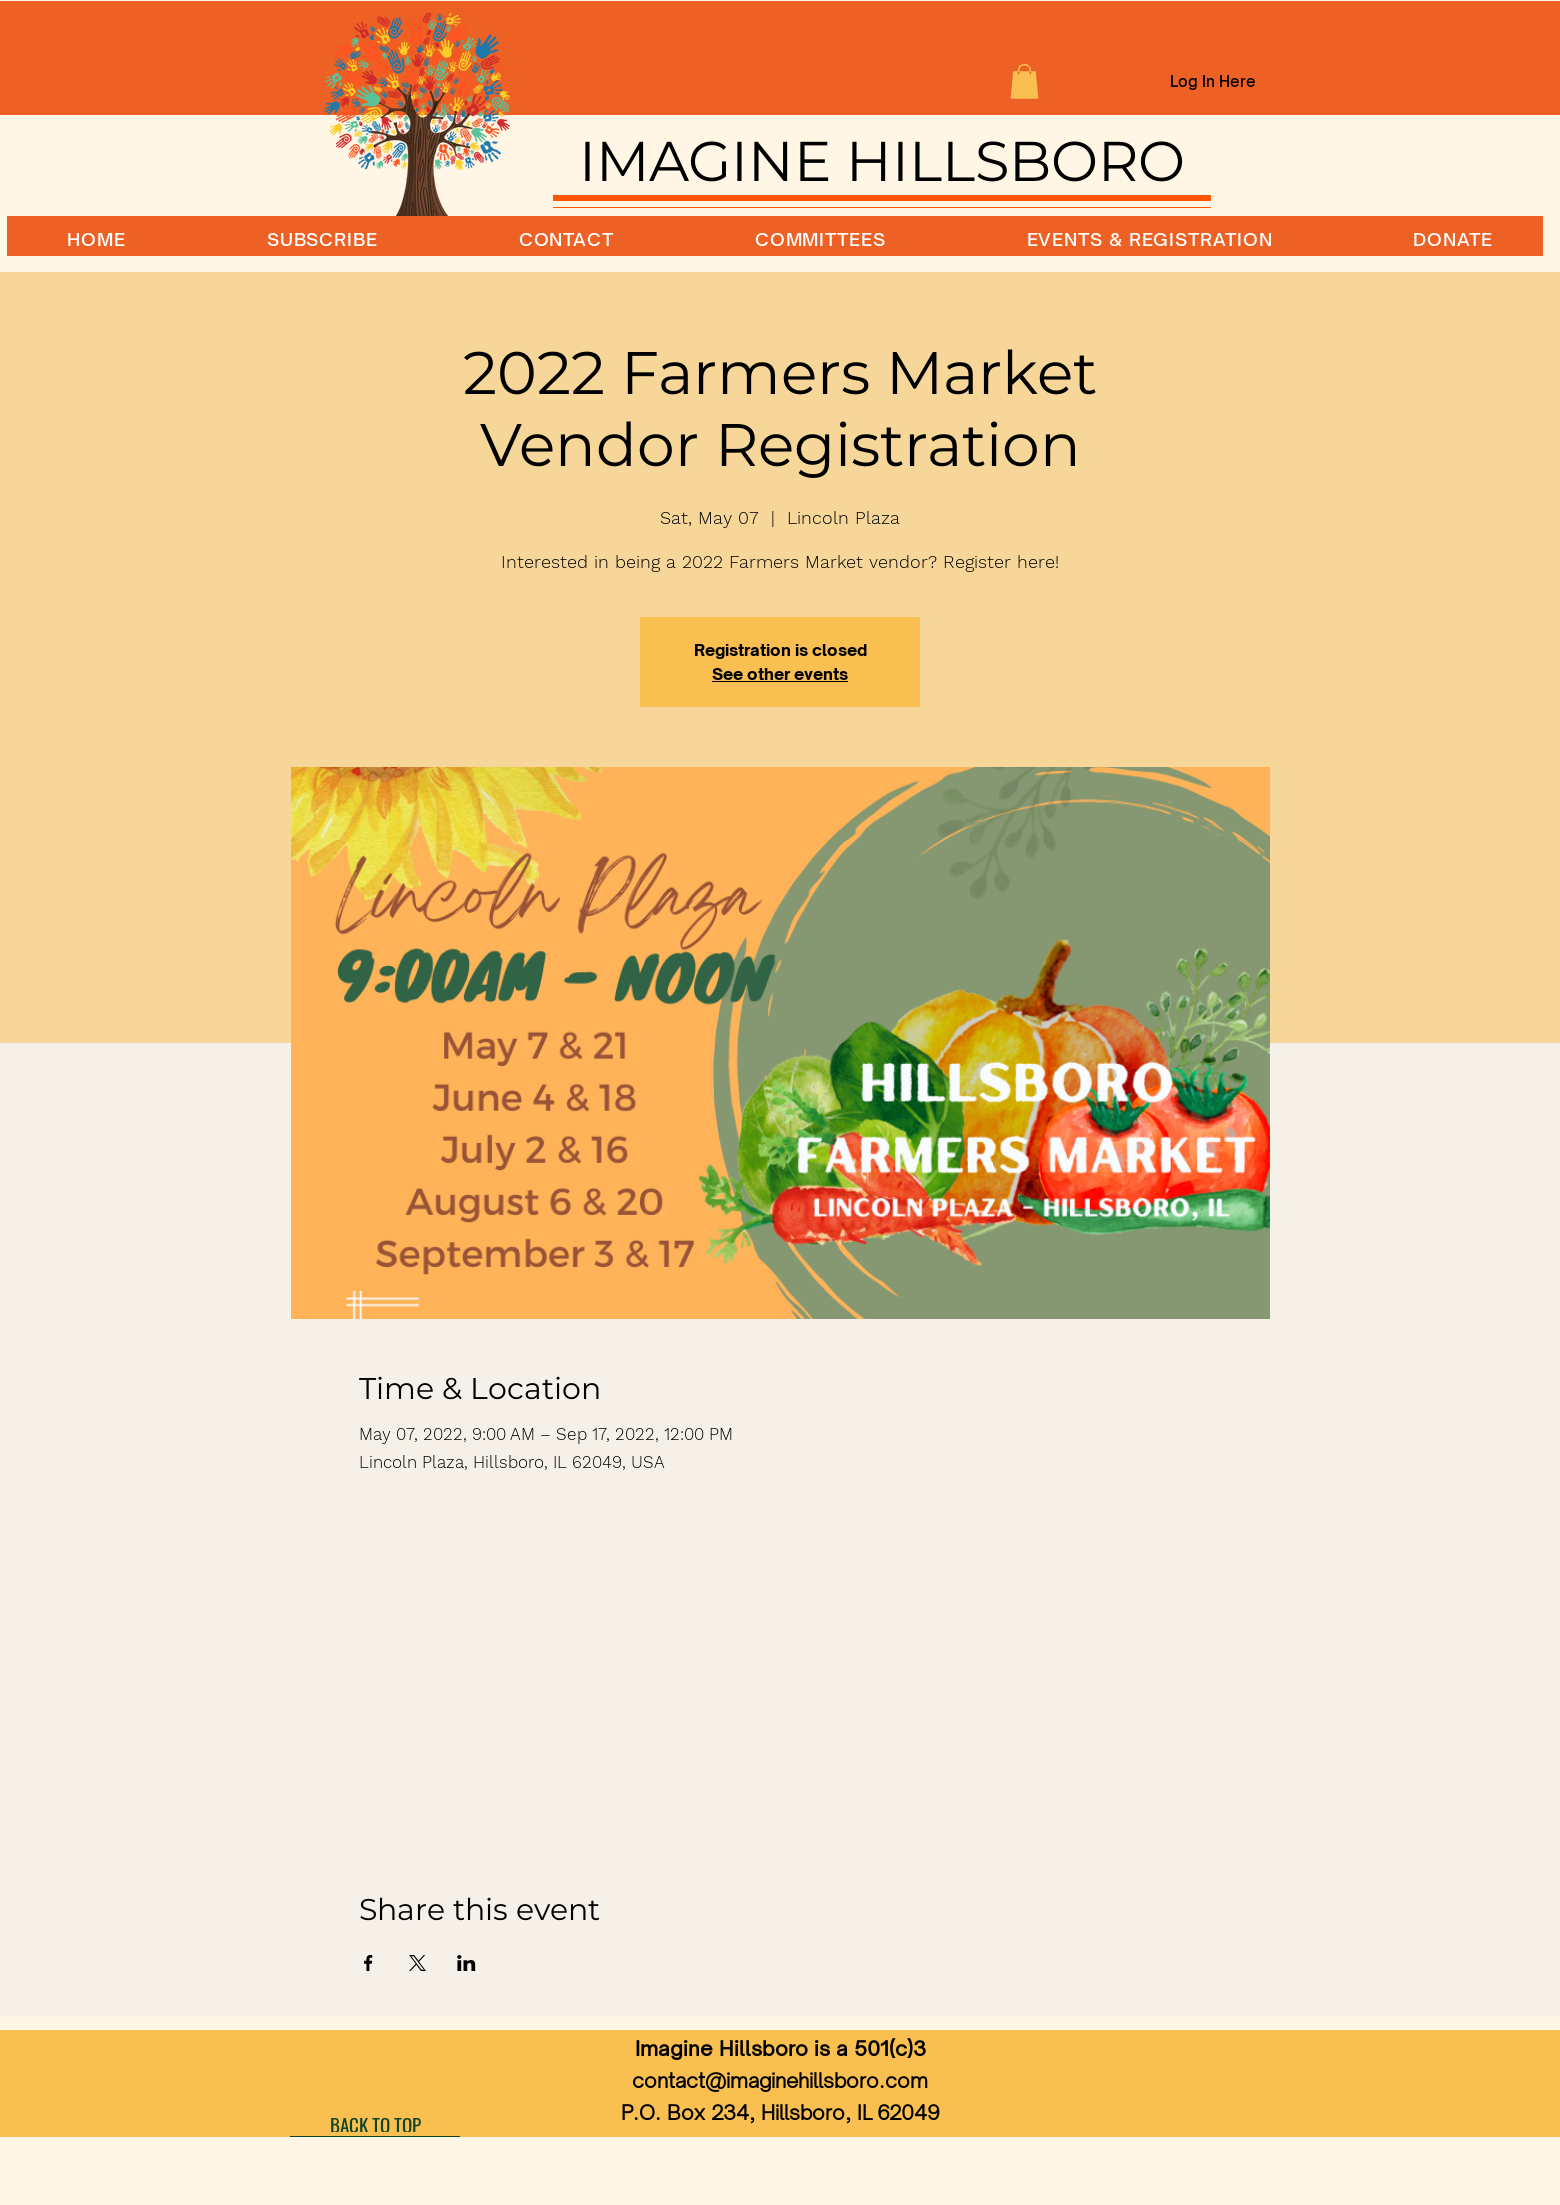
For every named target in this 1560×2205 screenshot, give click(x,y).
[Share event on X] (417, 1963)
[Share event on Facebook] (368, 1963)
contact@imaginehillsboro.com (780, 2080)
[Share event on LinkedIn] (466, 1963)
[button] (1024, 81)
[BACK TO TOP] (375, 2124)
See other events (780, 674)
